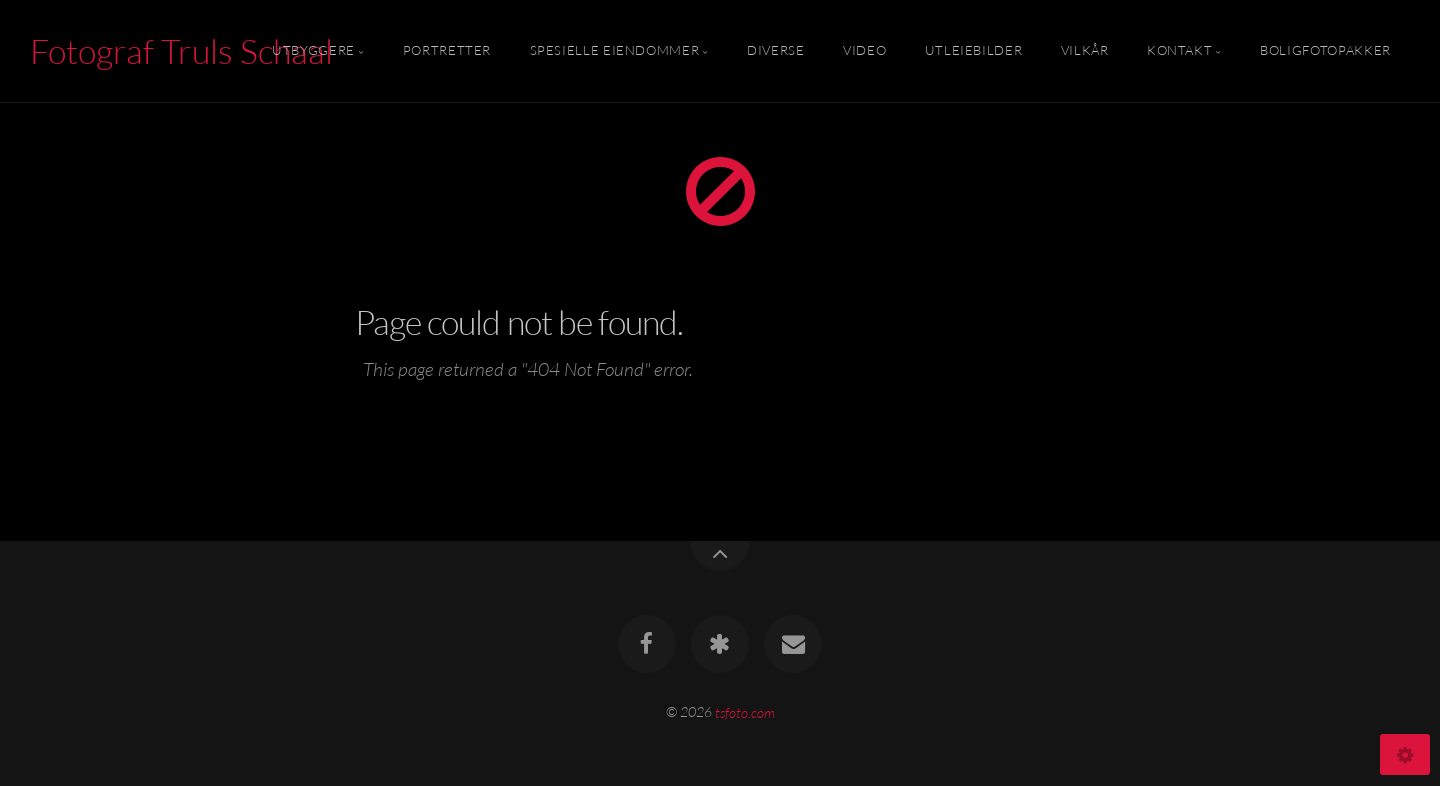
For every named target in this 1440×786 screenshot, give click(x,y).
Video (864, 51)
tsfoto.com (745, 711)
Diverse (775, 51)
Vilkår (1085, 51)
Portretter (447, 51)
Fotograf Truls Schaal (181, 51)
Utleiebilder (974, 51)
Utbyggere (313, 51)
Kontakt (1179, 51)
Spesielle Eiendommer (615, 51)
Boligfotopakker (1325, 51)
